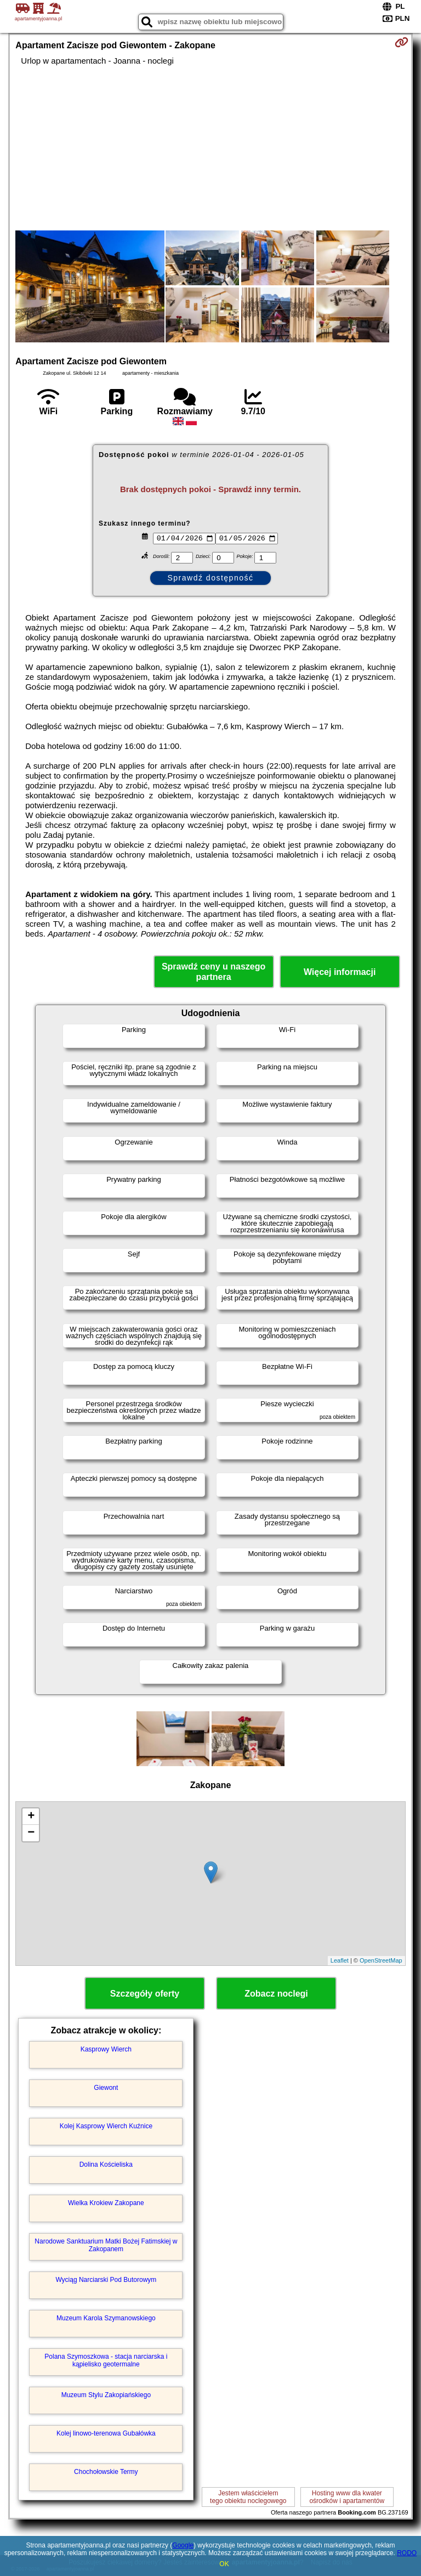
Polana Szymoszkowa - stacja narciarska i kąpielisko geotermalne (105, 2360)
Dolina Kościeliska (106, 2164)
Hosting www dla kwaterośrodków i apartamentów (346, 2497)
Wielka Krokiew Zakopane (106, 2203)
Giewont (106, 2088)
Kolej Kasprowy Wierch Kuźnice (106, 2126)
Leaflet (340, 1960)
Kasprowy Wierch (106, 2049)
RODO (407, 2553)
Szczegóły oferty (144, 1993)
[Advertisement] (210, 148)
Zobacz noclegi (276, 1993)
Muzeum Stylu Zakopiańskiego (106, 2395)
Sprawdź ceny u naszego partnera (213, 972)
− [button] (31, 1833)
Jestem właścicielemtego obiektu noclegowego (248, 2497)
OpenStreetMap (381, 1960)
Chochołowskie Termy (106, 2472)
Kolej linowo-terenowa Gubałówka (106, 2433)
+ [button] (31, 1816)
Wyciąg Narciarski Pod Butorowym (105, 2280)
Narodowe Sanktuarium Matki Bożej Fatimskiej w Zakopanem (106, 2245)
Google (183, 2545)
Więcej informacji (340, 972)
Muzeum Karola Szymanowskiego (106, 2318)
